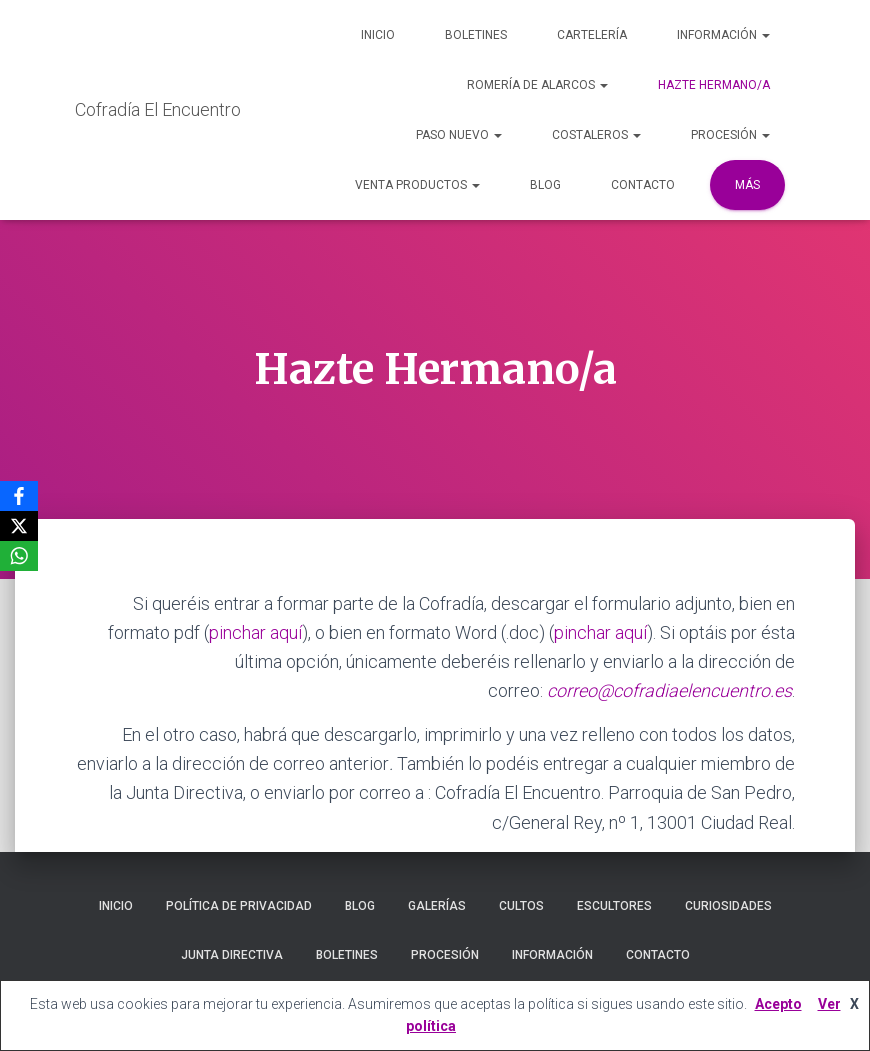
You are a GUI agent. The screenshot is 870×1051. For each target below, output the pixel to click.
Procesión (730, 135)
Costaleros (596, 135)
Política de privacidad (239, 906)
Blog (545, 185)
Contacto (643, 185)
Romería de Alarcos (537, 85)
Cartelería (592, 35)
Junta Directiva (232, 955)
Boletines (476, 35)
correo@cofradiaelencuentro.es (669, 690)
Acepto (778, 1004)
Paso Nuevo (459, 135)
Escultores (614, 906)
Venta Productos (417, 185)
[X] (19, 526)
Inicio (378, 35)
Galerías (437, 906)
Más (747, 185)
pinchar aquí (255, 632)
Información (723, 35)
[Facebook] (19, 496)
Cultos (521, 906)
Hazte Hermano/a (714, 85)
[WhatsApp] (19, 556)
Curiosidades (728, 906)
